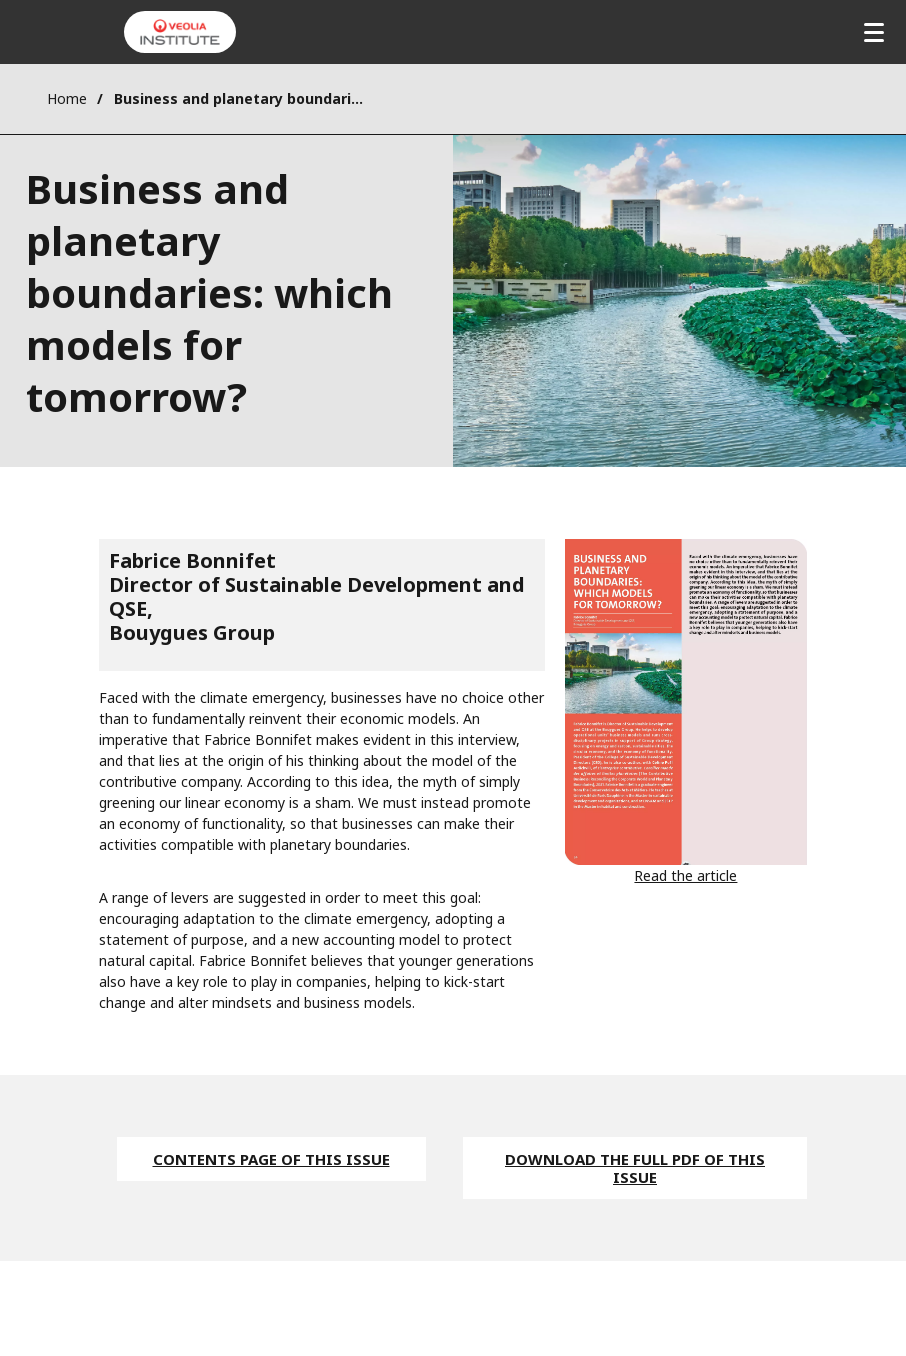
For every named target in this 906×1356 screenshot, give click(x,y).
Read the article (685, 875)
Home (67, 98)
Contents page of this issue (271, 1159)
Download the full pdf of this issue (635, 1168)
